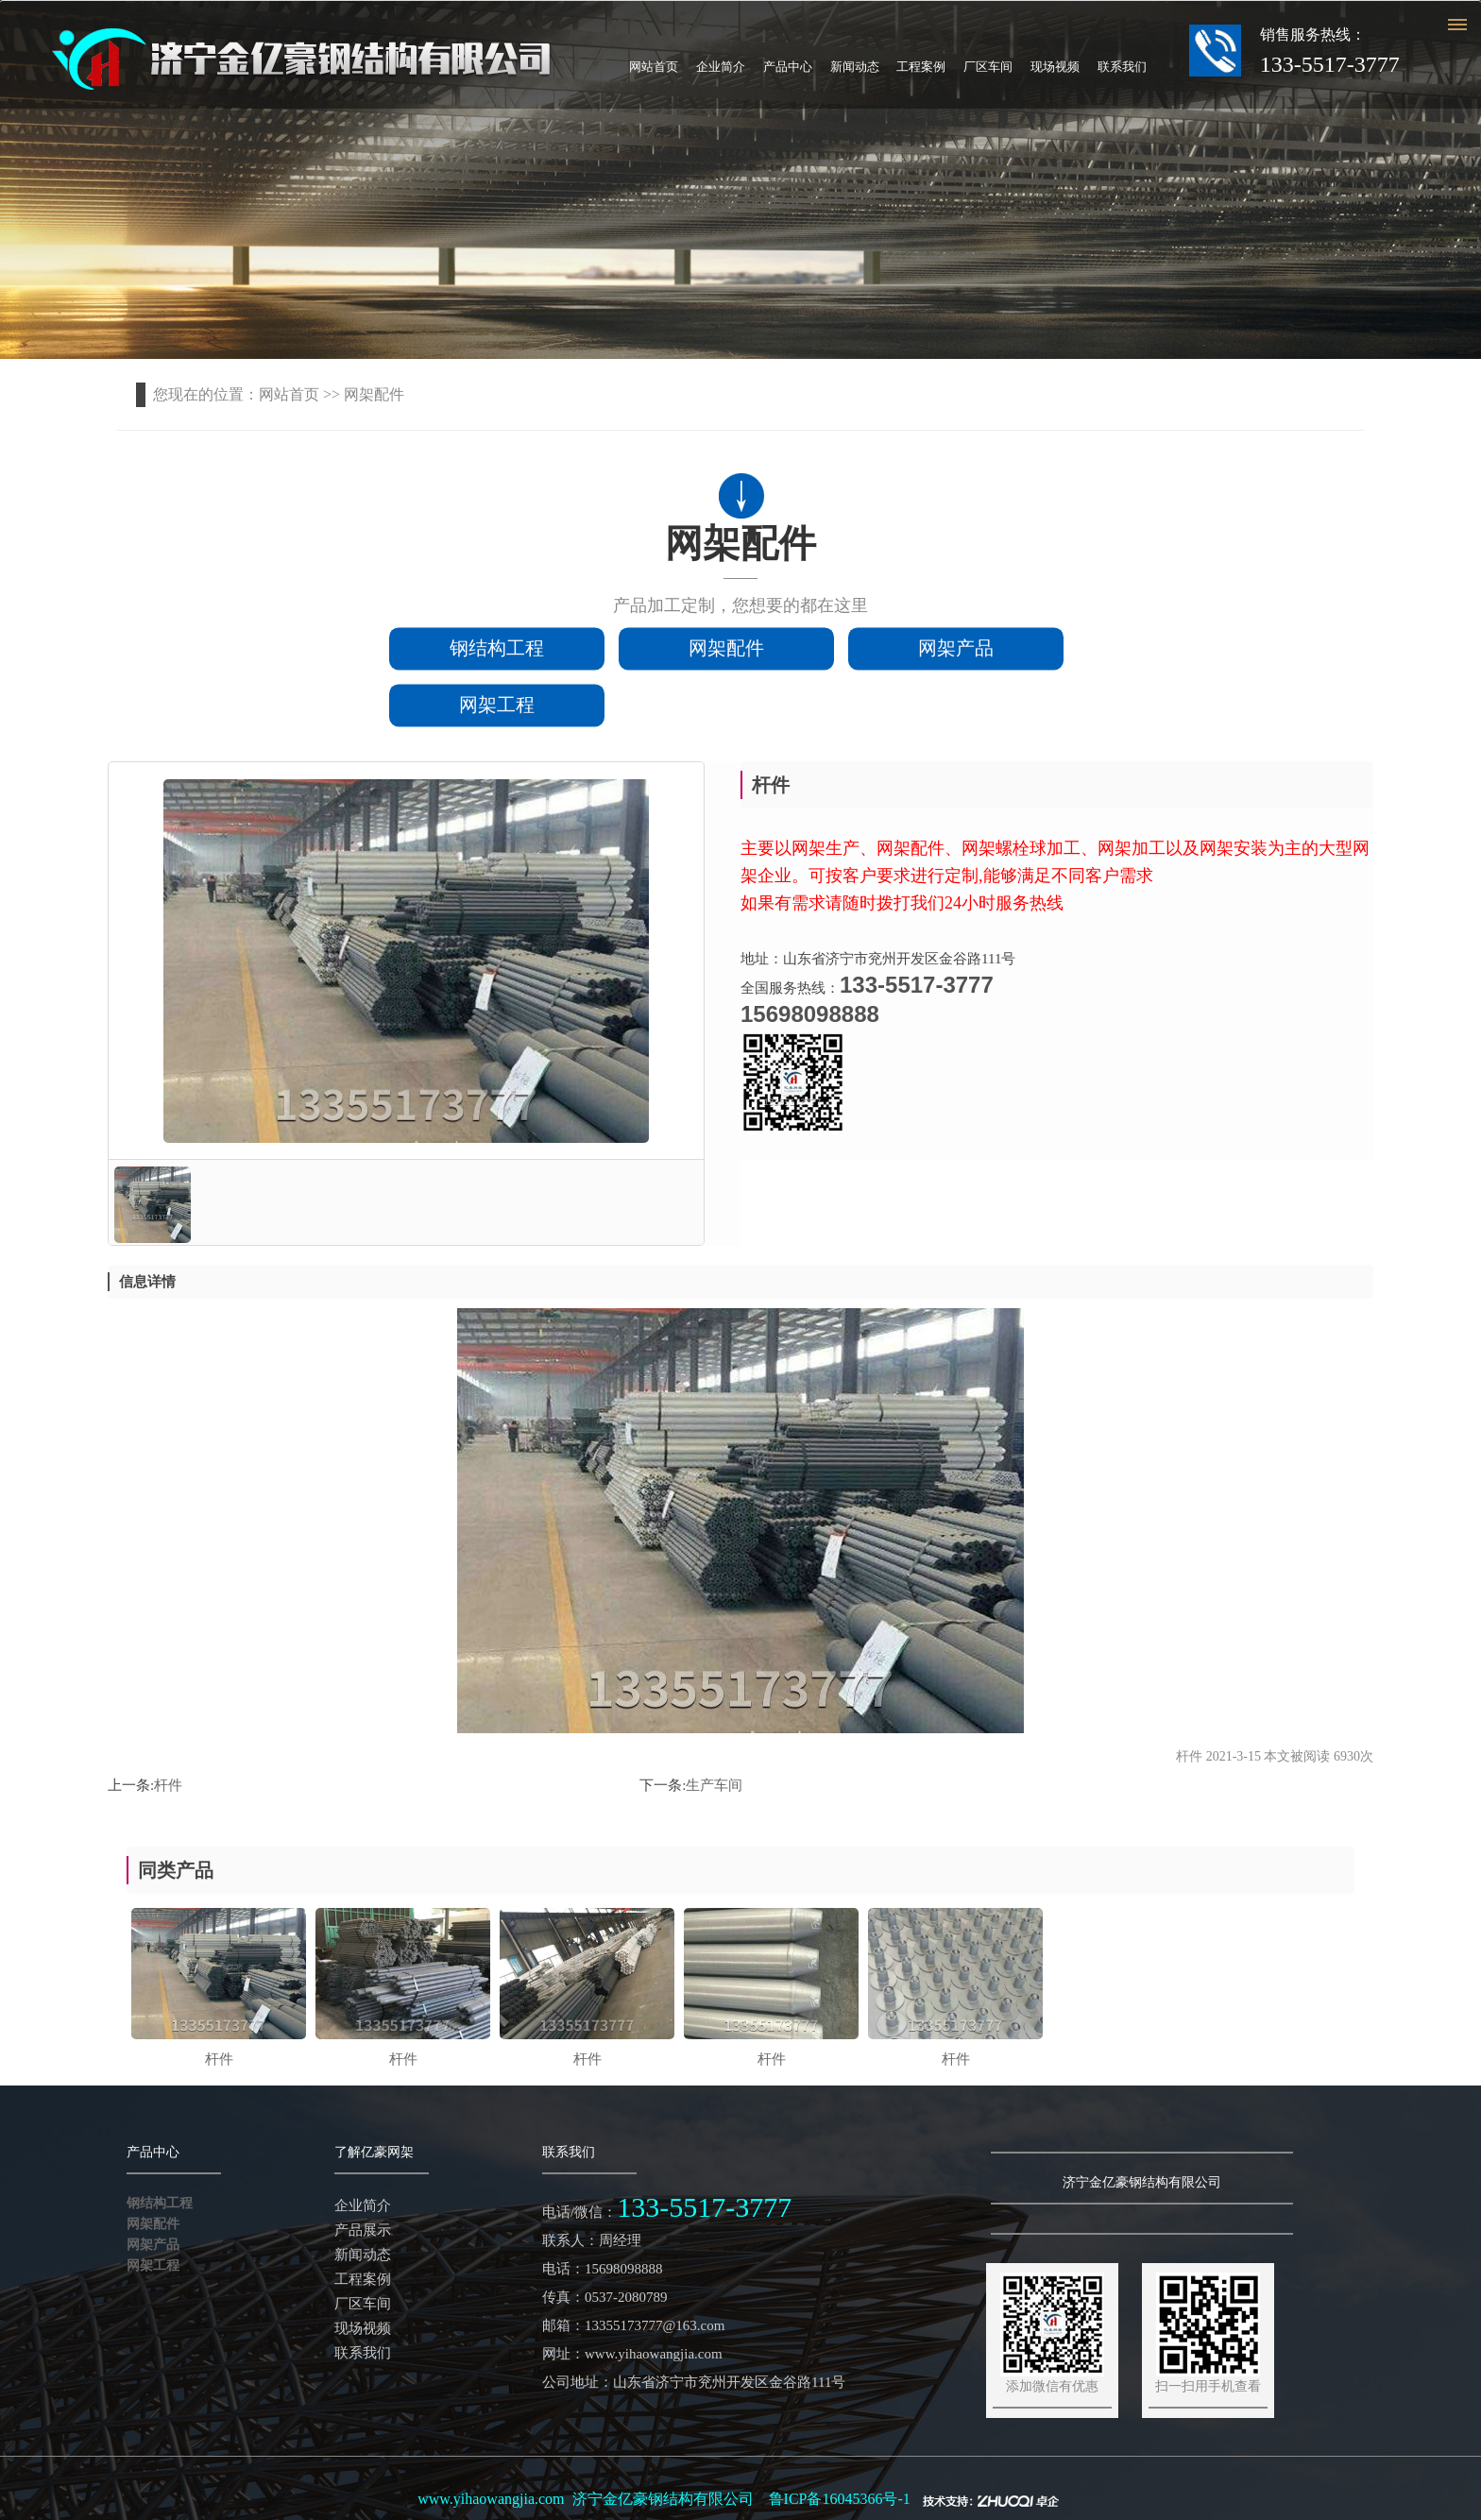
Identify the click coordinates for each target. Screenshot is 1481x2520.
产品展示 (362, 2230)
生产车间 (714, 1785)
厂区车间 (988, 67)
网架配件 (726, 651)
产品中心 (787, 67)
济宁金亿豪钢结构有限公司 (663, 2499)
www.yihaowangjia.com (490, 2499)
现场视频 (1055, 67)
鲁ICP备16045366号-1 (840, 2499)
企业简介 (720, 67)
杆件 (168, 1785)
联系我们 (1122, 67)
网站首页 (653, 67)
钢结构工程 (497, 651)
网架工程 (497, 709)
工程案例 (920, 67)
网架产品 (956, 651)
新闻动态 (854, 67)
